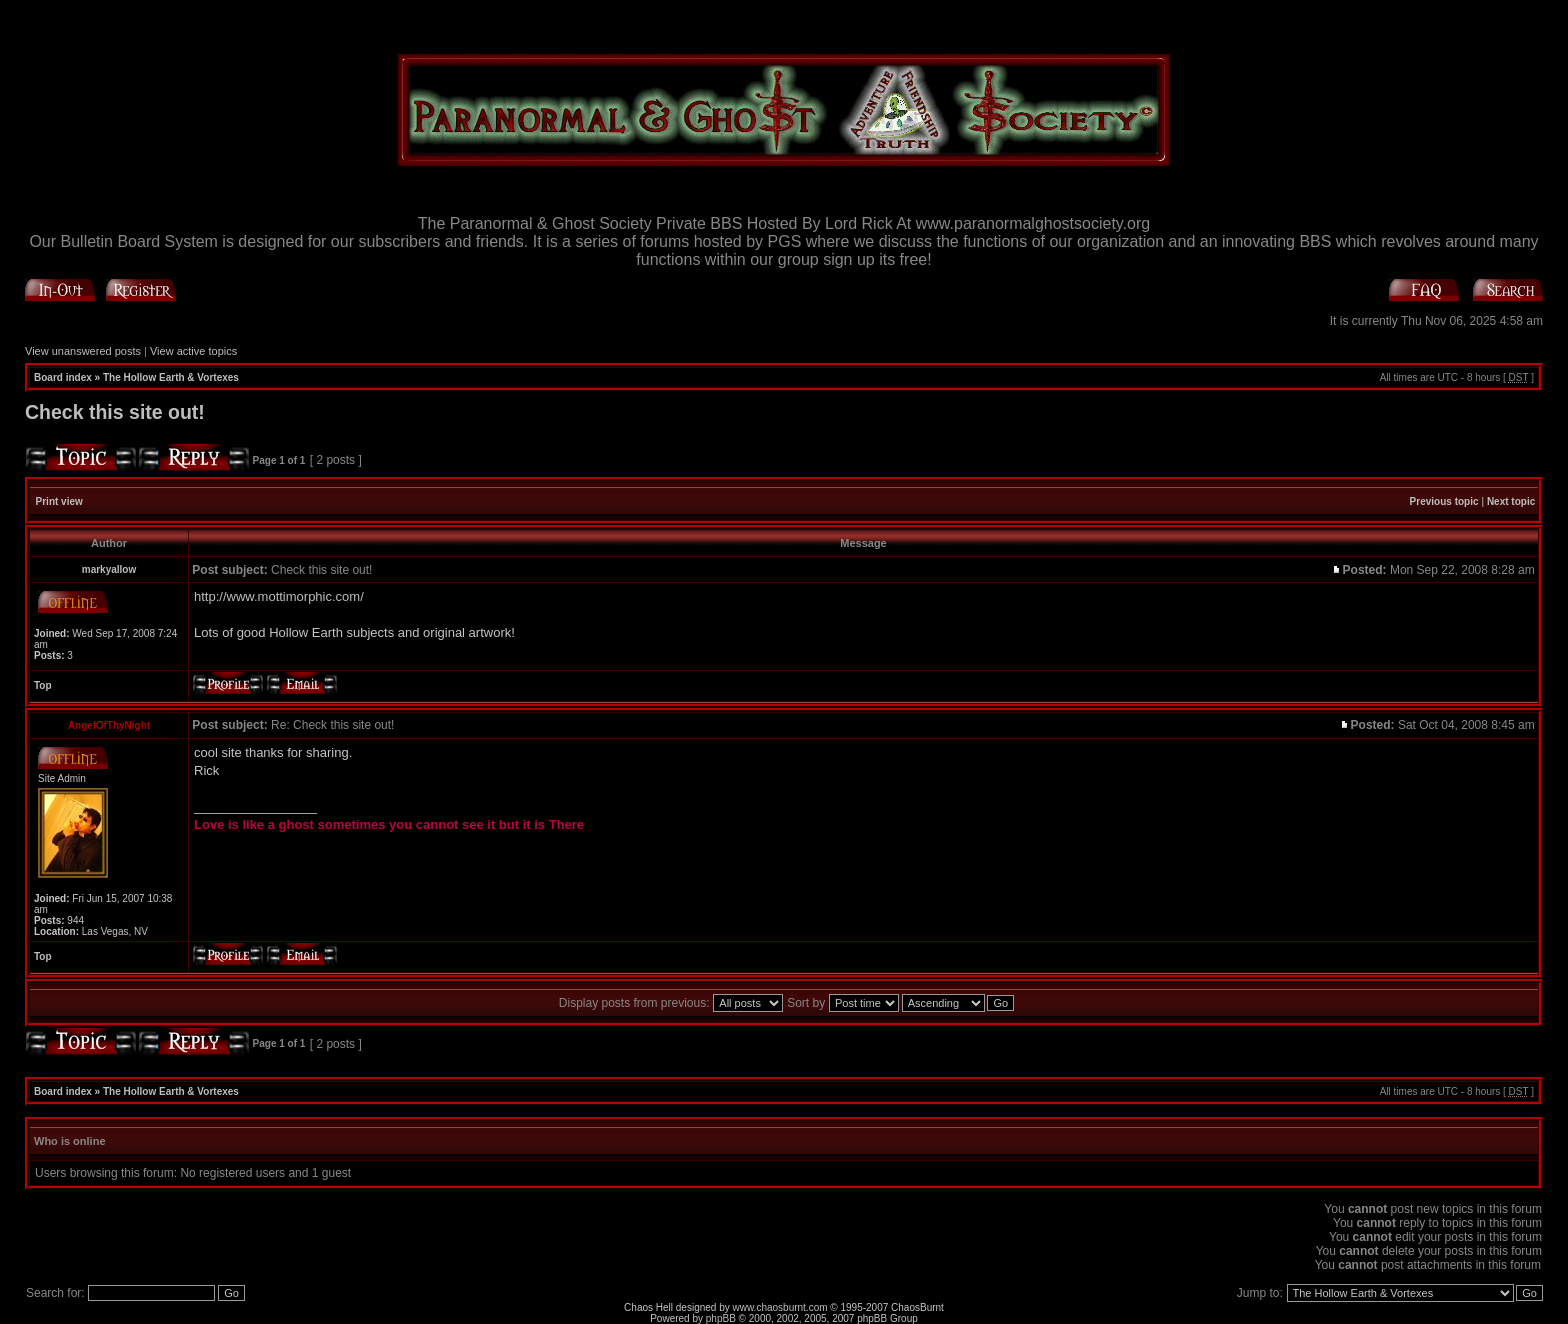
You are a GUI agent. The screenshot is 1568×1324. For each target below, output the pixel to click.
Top (43, 685)
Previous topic (1444, 501)
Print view (59, 501)
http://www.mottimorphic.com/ (279, 596)
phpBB (721, 1318)
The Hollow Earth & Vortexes (171, 377)
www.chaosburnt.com (780, 1307)
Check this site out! (115, 412)
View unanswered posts (83, 351)
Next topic (1511, 501)
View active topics (193, 351)
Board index (63, 377)
